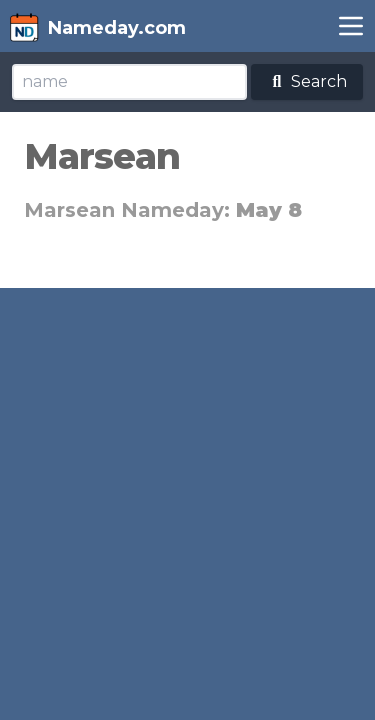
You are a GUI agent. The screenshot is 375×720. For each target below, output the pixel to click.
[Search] (129, 82)
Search (307, 81)
